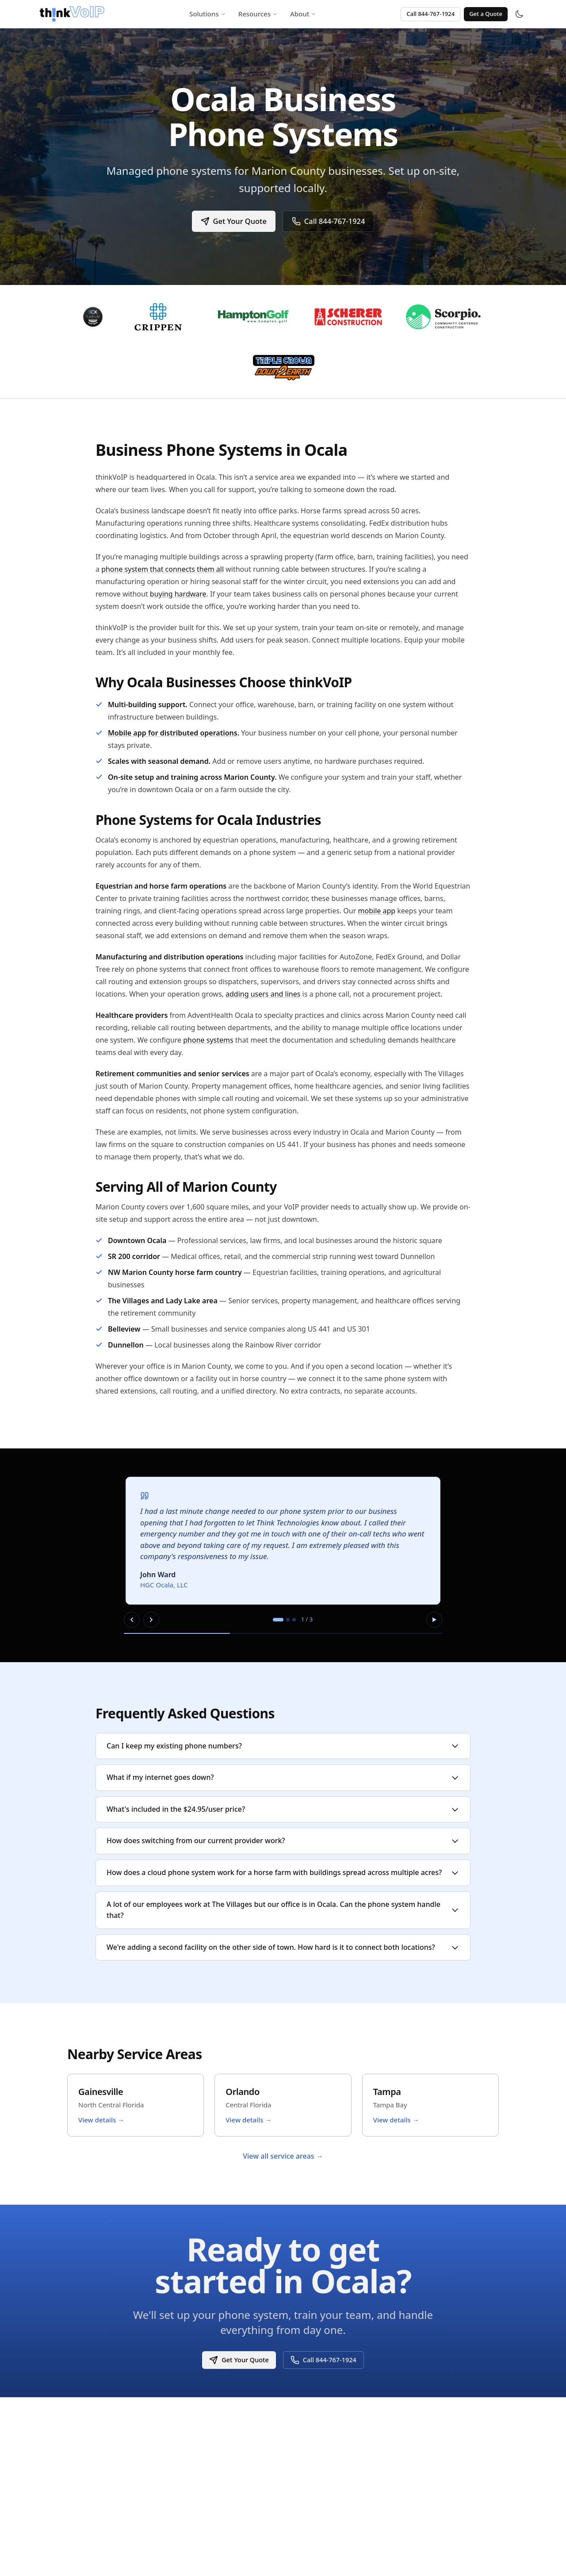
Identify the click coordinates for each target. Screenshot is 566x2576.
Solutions (207, 13)
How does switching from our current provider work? (283, 1840)
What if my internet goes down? (283, 1777)
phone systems (208, 1040)
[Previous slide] (132, 1620)
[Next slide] (151, 1620)
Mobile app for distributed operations (172, 733)
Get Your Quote (232, 221)
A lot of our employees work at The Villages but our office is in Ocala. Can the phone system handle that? (283, 1910)
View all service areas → (283, 2156)
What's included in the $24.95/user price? (283, 1809)
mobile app (377, 911)
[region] (283, 1555)
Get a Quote (485, 14)
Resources (258, 13)
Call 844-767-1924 (430, 14)
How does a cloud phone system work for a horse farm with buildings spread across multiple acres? (283, 1872)
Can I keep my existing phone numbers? (283, 1746)
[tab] (278, 1619)
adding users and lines (263, 994)
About (303, 13)
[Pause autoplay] (434, 1620)
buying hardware (178, 594)
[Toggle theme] (519, 14)
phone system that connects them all (162, 569)
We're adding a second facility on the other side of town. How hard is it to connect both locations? (283, 1947)
